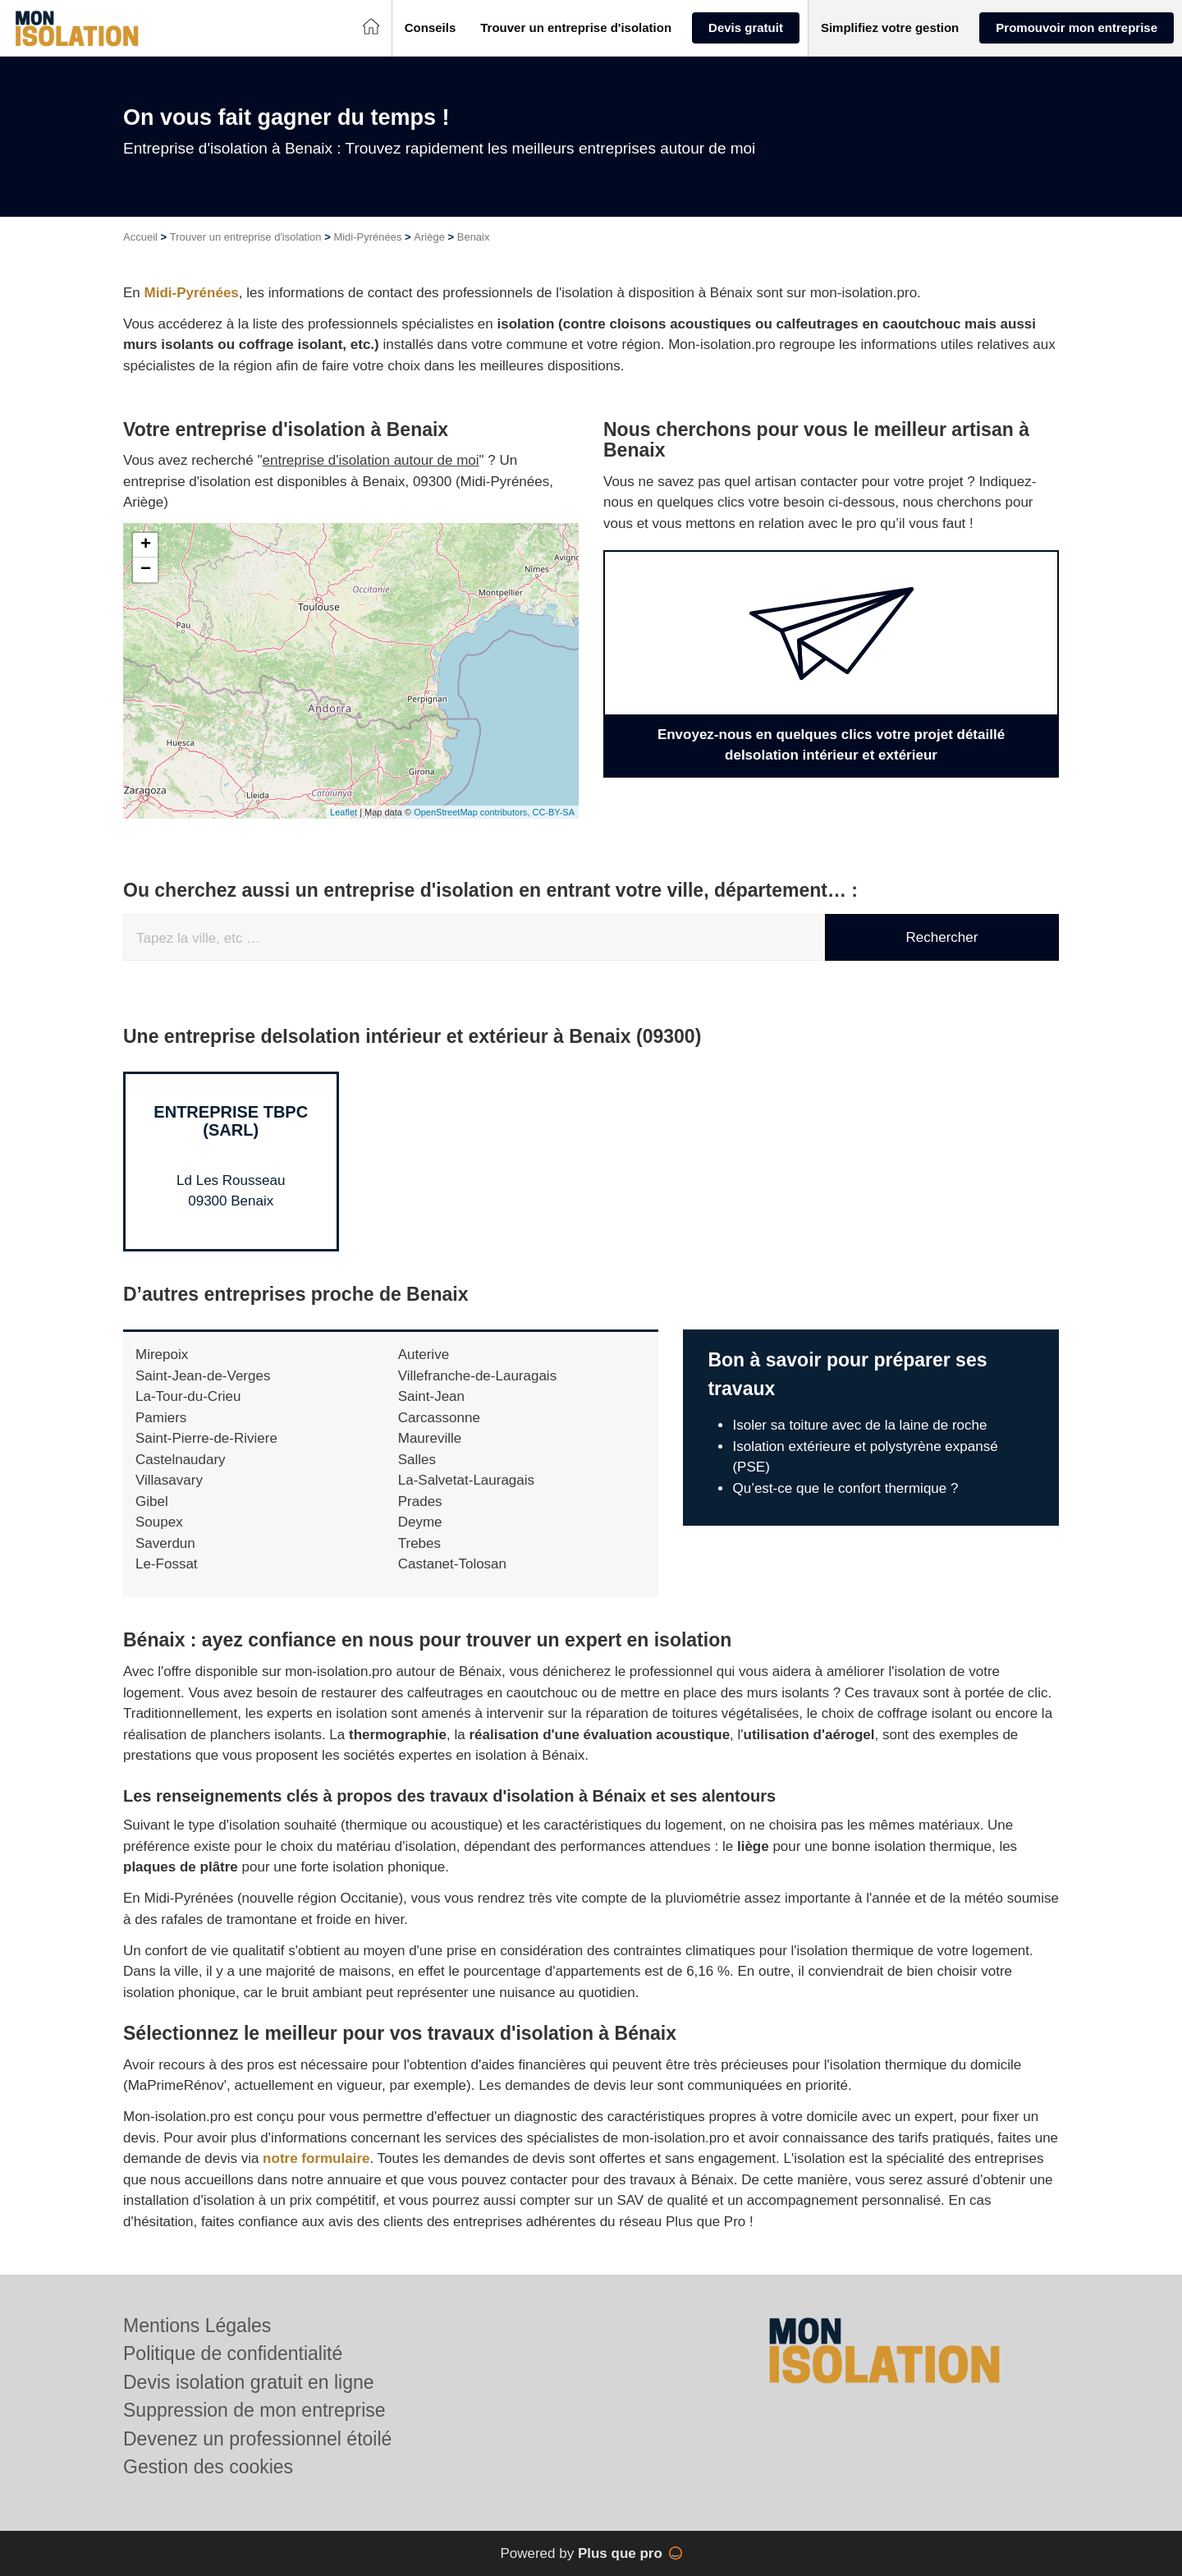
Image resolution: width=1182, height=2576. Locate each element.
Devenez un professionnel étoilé (257, 2439)
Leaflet (343, 812)
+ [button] (145, 545)
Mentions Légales (197, 2325)
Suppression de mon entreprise (254, 2410)
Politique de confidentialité (232, 2353)
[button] (430, 28)
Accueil (140, 237)
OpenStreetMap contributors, (473, 812)
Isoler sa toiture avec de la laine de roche (859, 1425)
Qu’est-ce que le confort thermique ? (845, 1488)
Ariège (429, 237)
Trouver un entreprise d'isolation (246, 237)
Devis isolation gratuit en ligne (248, 2382)
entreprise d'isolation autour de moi (371, 460)
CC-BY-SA (553, 812)
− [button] (145, 570)
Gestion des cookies (208, 2466)
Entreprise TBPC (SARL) (230, 1121)
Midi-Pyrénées (367, 237)
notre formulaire (316, 2158)
